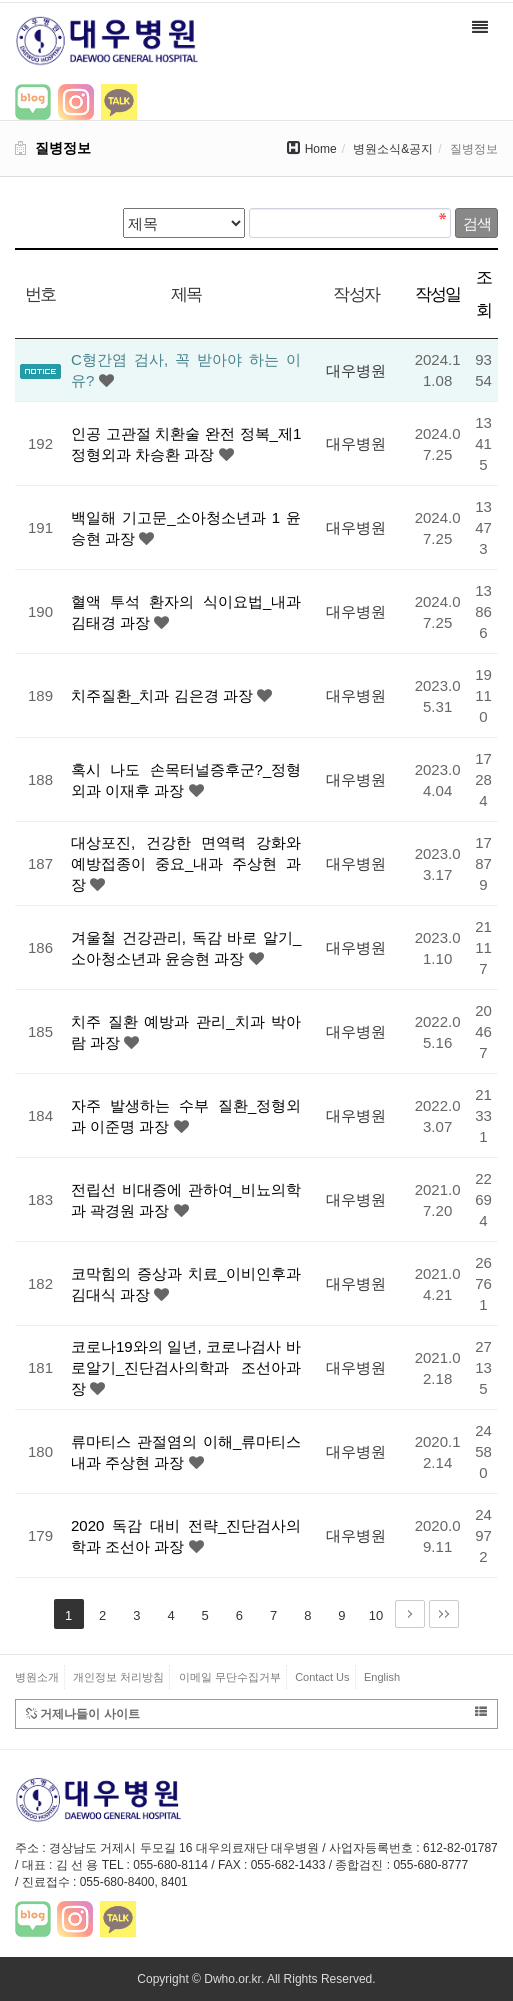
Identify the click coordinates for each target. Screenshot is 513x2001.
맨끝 (444, 1614)
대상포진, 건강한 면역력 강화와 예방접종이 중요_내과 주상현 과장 (186, 863)
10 (376, 1615)
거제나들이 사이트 (256, 1713)
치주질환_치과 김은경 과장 (164, 695)
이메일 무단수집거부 (230, 1677)
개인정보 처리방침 (118, 1677)
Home (321, 149)
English (382, 1677)
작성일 (438, 294)
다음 (410, 1614)
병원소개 (37, 1677)
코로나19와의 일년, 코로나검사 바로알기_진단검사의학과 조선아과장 (186, 1367)
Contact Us (322, 1677)
